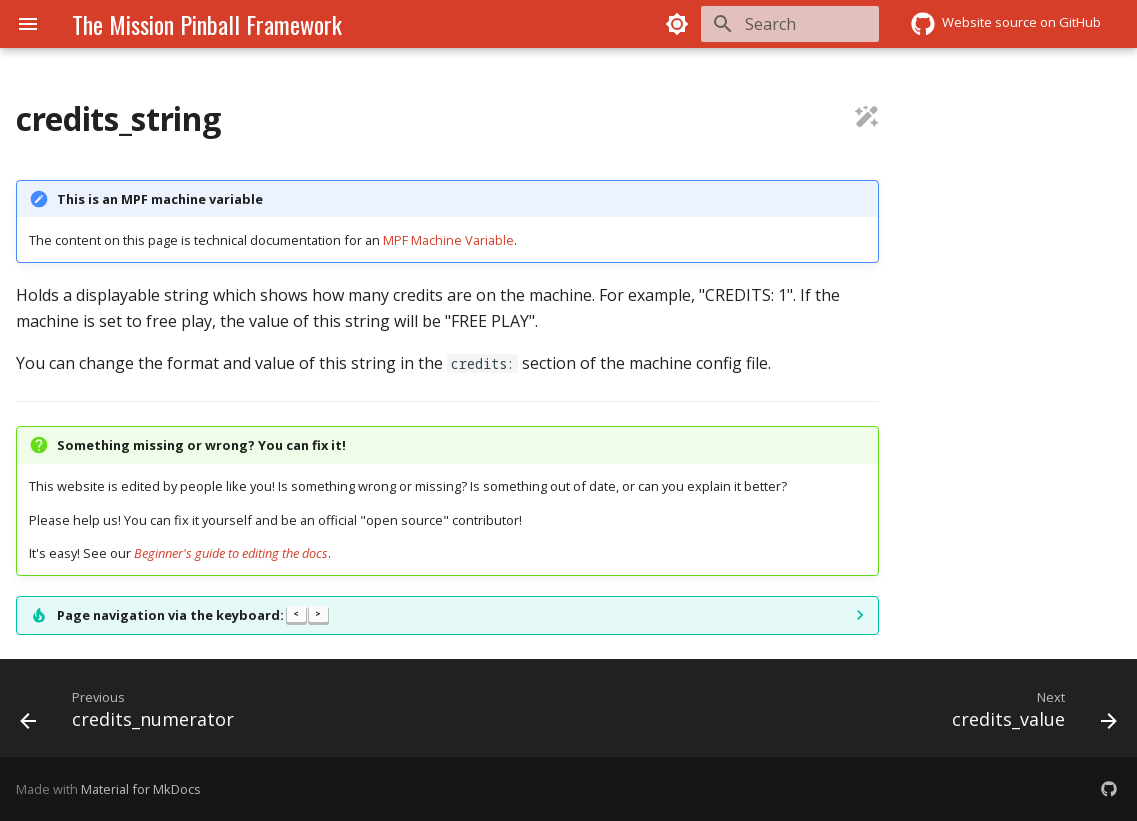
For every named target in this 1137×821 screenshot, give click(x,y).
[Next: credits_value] (1029, 714)
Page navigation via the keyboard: (192, 615)
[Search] (762, 24)
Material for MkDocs (141, 789)
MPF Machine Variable (448, 240)
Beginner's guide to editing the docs (231, 553)
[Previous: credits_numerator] (132, 714)
